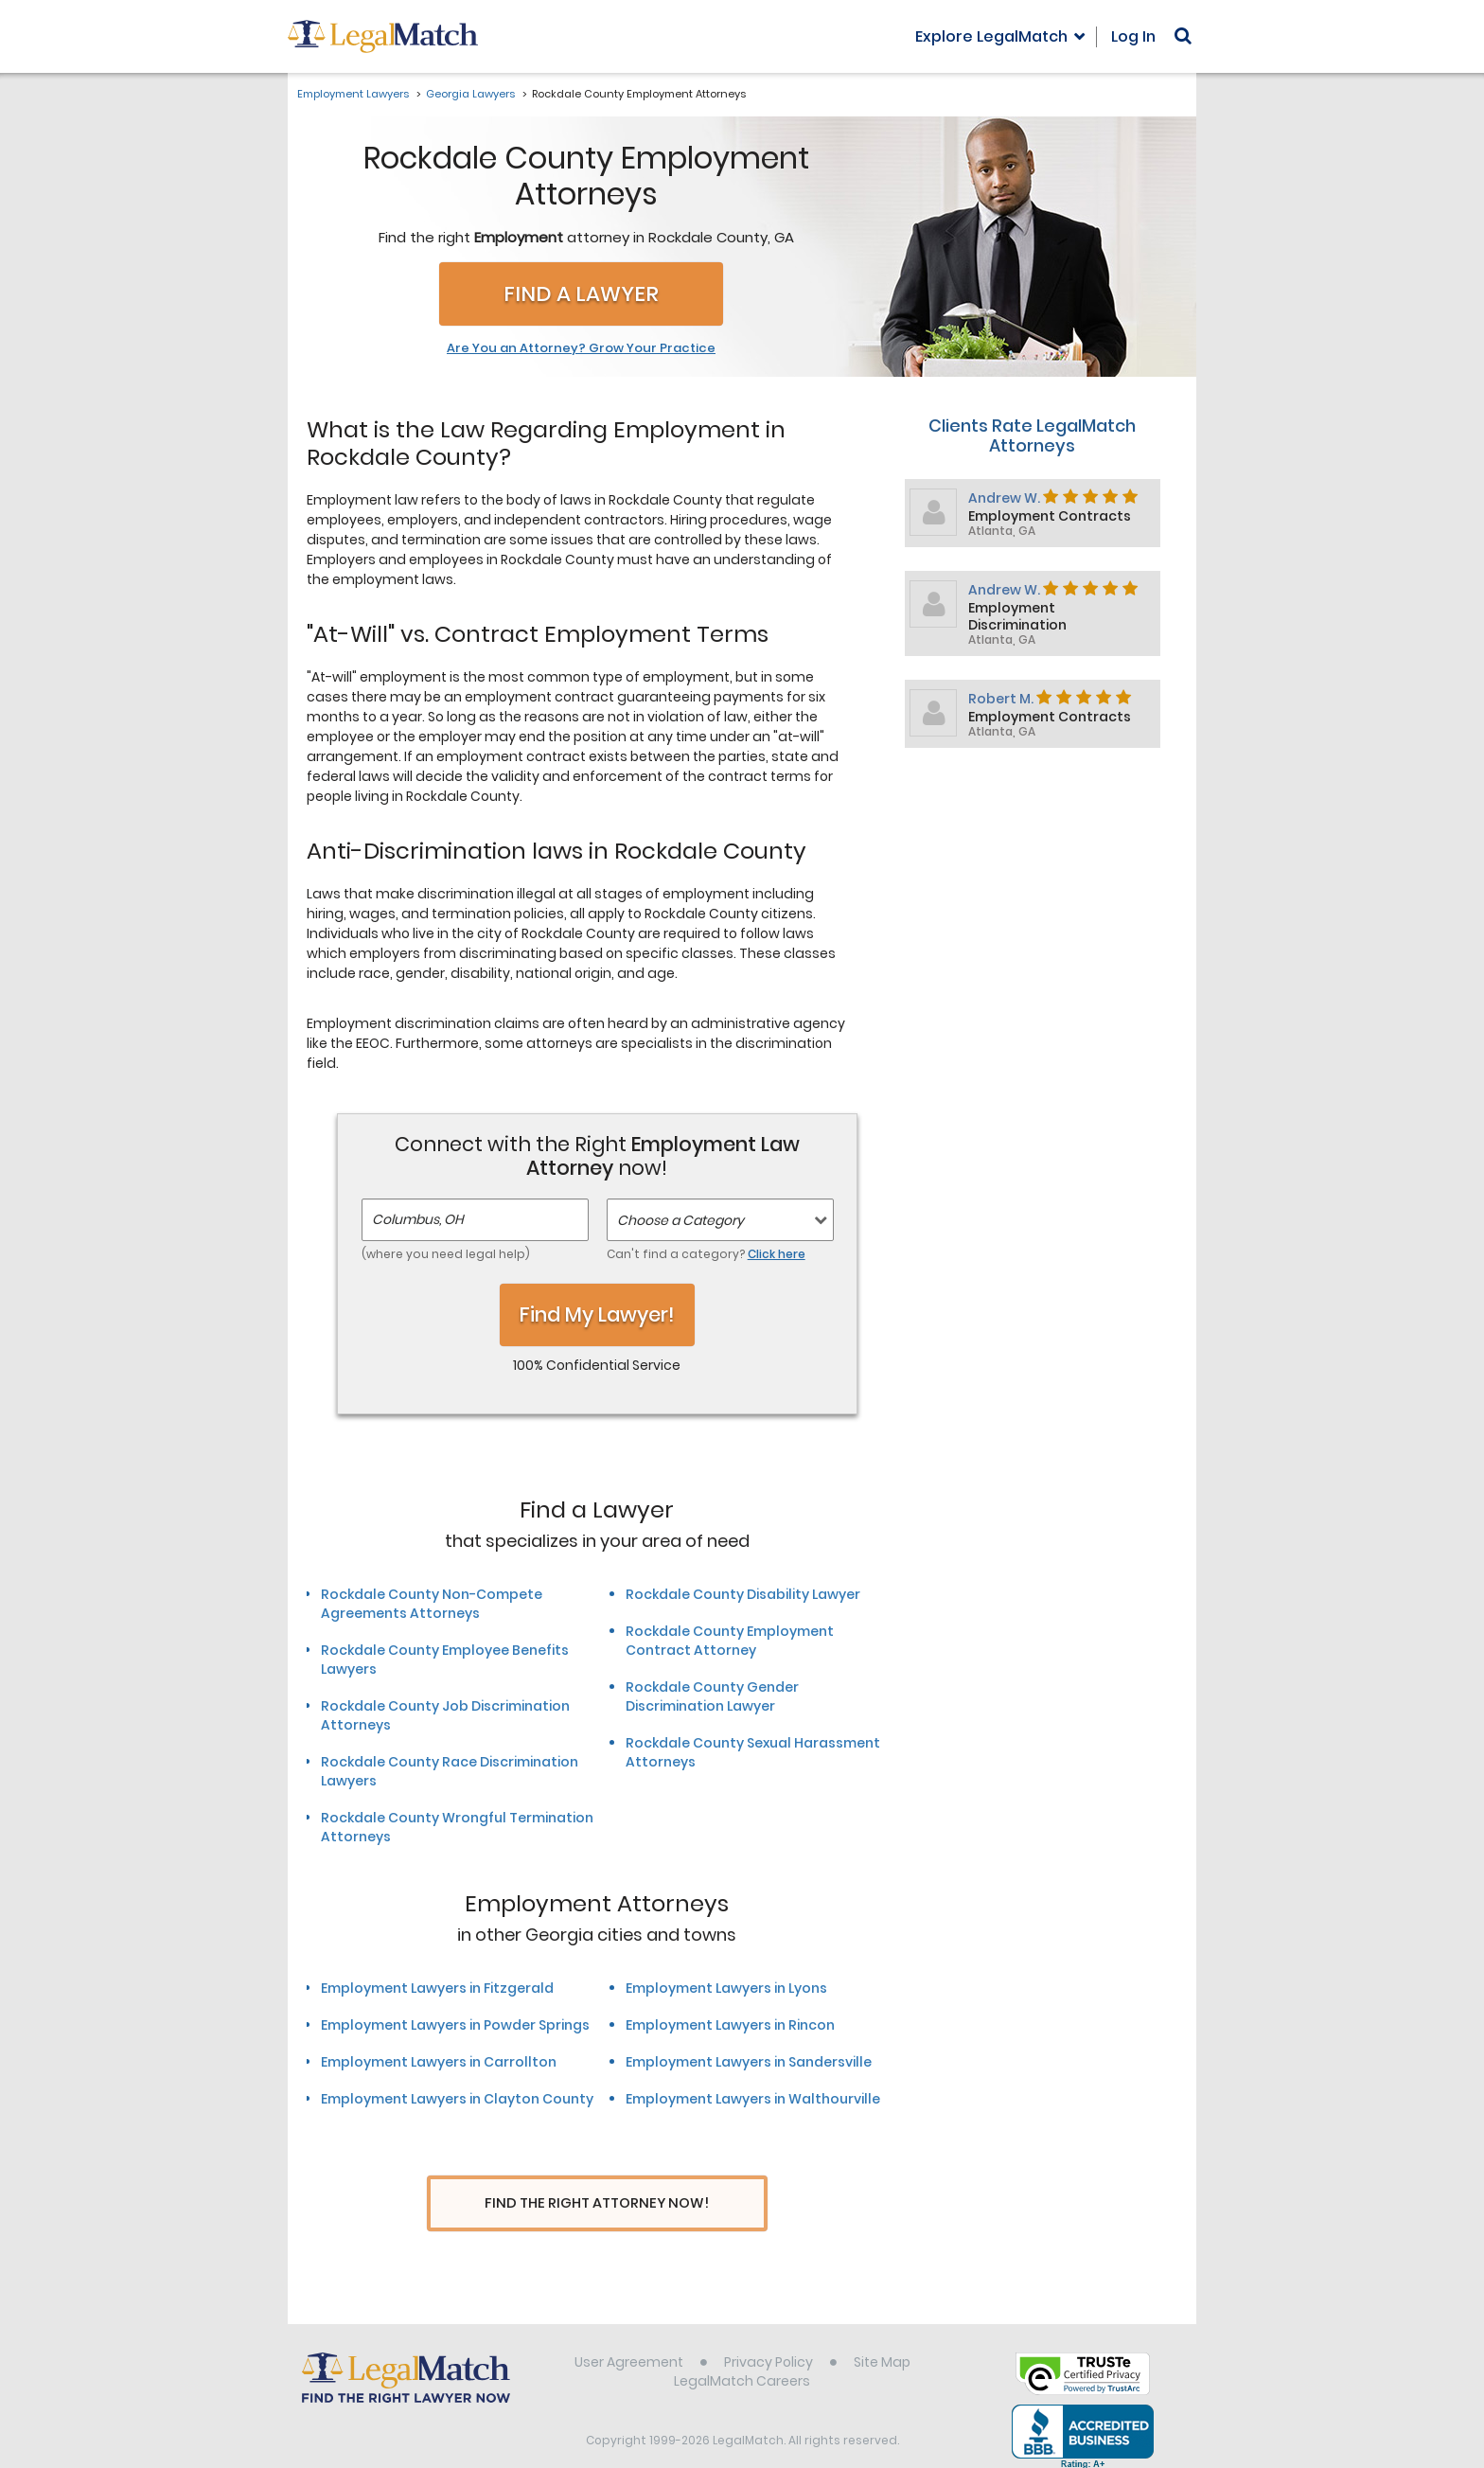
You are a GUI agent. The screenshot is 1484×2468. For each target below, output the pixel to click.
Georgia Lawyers (470, 93)
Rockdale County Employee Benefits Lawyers (445, 1659)
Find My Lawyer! (597, 1314)
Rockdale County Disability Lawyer (743, 1594)
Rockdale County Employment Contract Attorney (730, 1641)
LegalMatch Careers (742, 2357)
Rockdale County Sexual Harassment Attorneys (753, 1752)
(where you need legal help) (446, 1254)
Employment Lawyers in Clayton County (457, 2098)
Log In (1133, 36)
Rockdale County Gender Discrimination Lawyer (712, 1696)
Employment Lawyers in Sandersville (749, 2061)
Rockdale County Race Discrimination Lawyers (449, 1771)
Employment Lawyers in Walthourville (753, 2098)
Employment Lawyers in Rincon (730, 2024)
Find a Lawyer (581, 294)
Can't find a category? (706, 1254)
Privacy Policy (768, 2338)
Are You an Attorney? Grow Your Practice (581, 348)
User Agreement (628, 2338)
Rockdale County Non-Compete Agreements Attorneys (431, 1604)
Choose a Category (680, 1220)
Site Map (882, 2338)
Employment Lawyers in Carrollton (438, 2061)
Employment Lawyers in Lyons (726, 1988)
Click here (776, 1254)
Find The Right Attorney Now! (596, 2203)
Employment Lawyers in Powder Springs (455, 2024)
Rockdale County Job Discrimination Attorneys (445, 1715)
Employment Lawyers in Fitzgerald (437, 1988)
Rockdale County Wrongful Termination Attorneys (457, 1827)
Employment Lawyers (353, 93)
